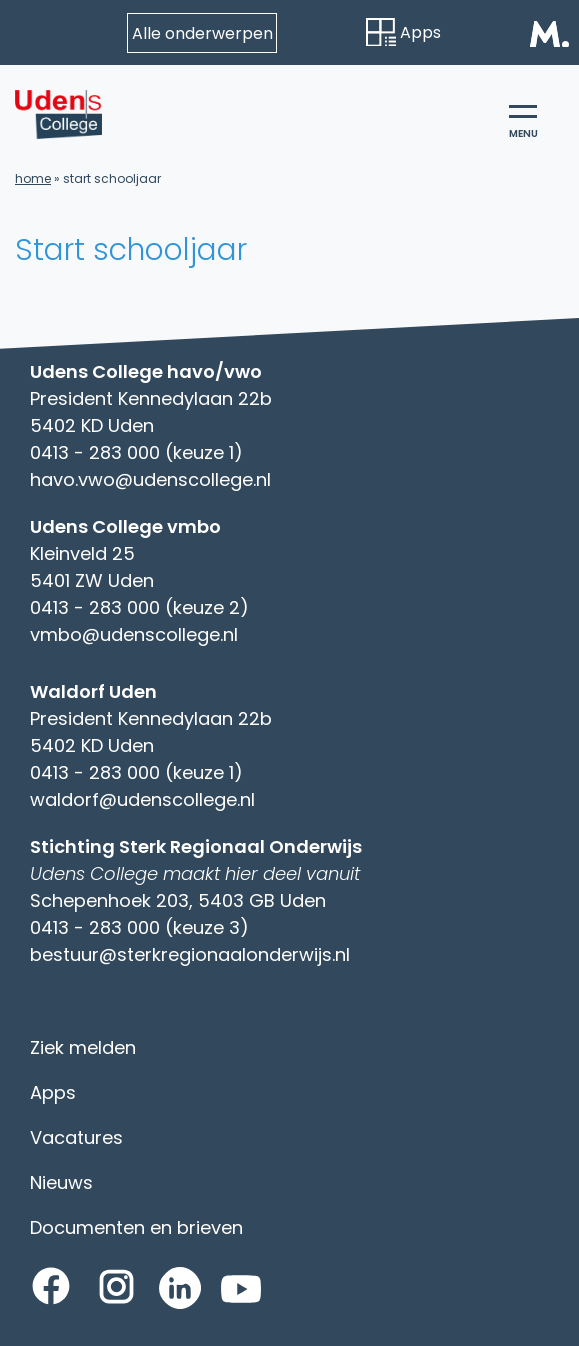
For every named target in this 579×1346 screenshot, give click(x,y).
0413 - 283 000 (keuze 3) (139, 927)
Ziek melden (83, 1047)
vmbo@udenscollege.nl (134, 634)
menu (523, 123)
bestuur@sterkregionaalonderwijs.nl (190, 954)
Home (33, 178)
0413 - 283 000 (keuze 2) (139, 607)
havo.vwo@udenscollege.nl (150, 479)
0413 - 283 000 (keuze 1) (136, 452)
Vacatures (76, 1137)
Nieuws (61, 1182)
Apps (403, 32)
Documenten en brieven (136, 1227)
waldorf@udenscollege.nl (142, 799)
